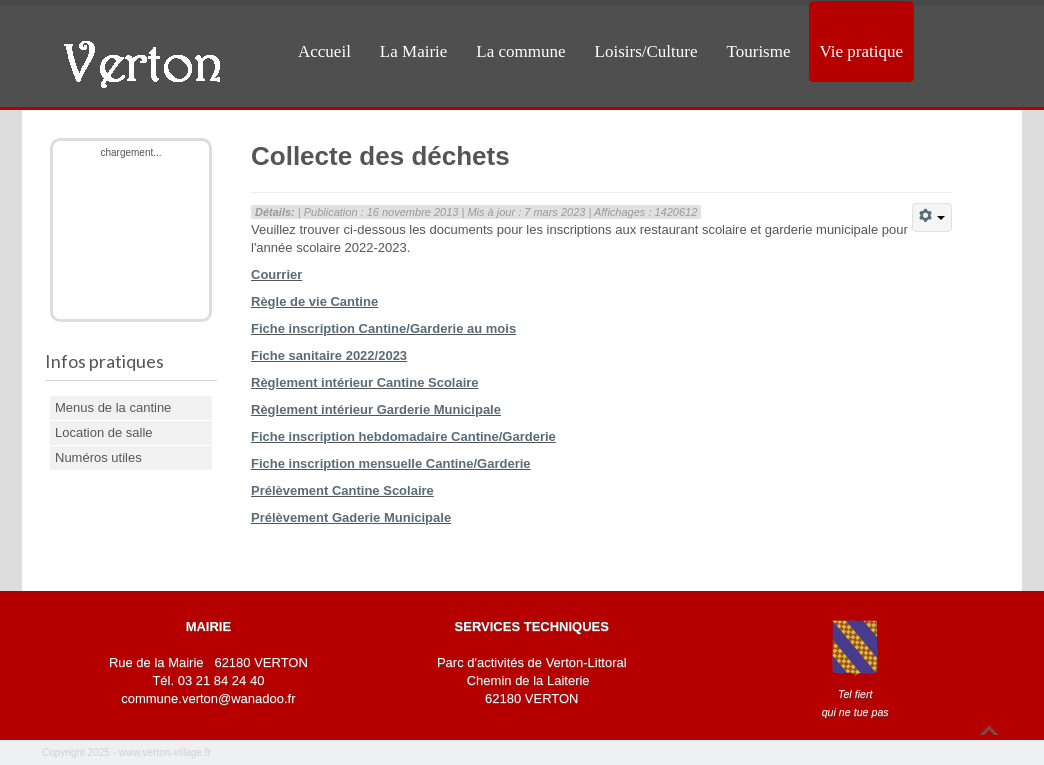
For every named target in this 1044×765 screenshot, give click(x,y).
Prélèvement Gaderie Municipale (351, 517)
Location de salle (104, 432)
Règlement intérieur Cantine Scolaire (365, 382)
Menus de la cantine (113, 407)
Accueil (324, 51)
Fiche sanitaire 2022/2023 (329, 355)
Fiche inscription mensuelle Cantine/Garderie (391, 463)
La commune (520, 51)
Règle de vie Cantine (314, 301)
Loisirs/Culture (646, 51)
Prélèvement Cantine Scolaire (342, 490)
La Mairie (414, 51)
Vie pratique (861, 51)
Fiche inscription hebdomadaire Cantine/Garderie (403, 436)
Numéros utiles (98, 457)
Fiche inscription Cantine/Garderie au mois (383, 328)
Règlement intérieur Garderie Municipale (376, 409)
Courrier (276, 274)
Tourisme (759, 51)
